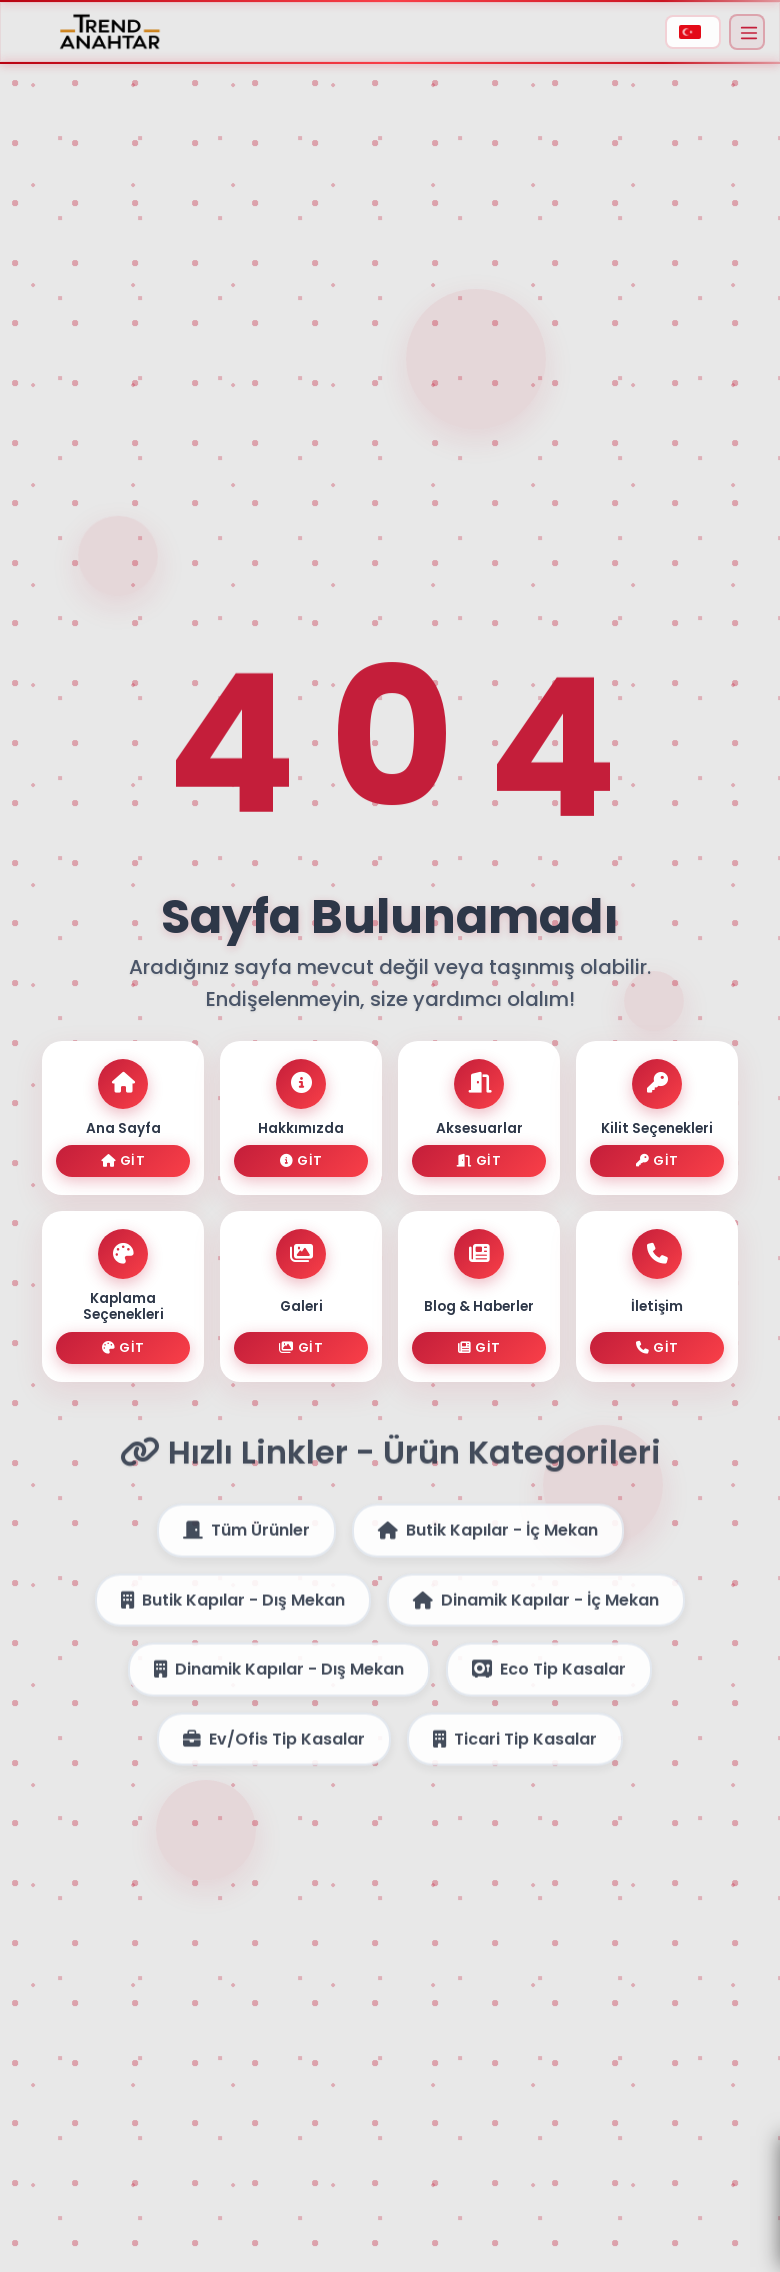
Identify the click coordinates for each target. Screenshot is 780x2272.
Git (123, 1160)
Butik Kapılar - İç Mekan (488, 1542)
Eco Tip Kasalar (549, 1681)
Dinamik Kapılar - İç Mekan (536, 1612)
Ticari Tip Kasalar (515, 1751)
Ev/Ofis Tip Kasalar (274, 1751)
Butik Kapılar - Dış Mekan (233, 1612)
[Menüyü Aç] (747, 32)
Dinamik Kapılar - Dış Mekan (279, 1681)
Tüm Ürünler (246, 1542)
